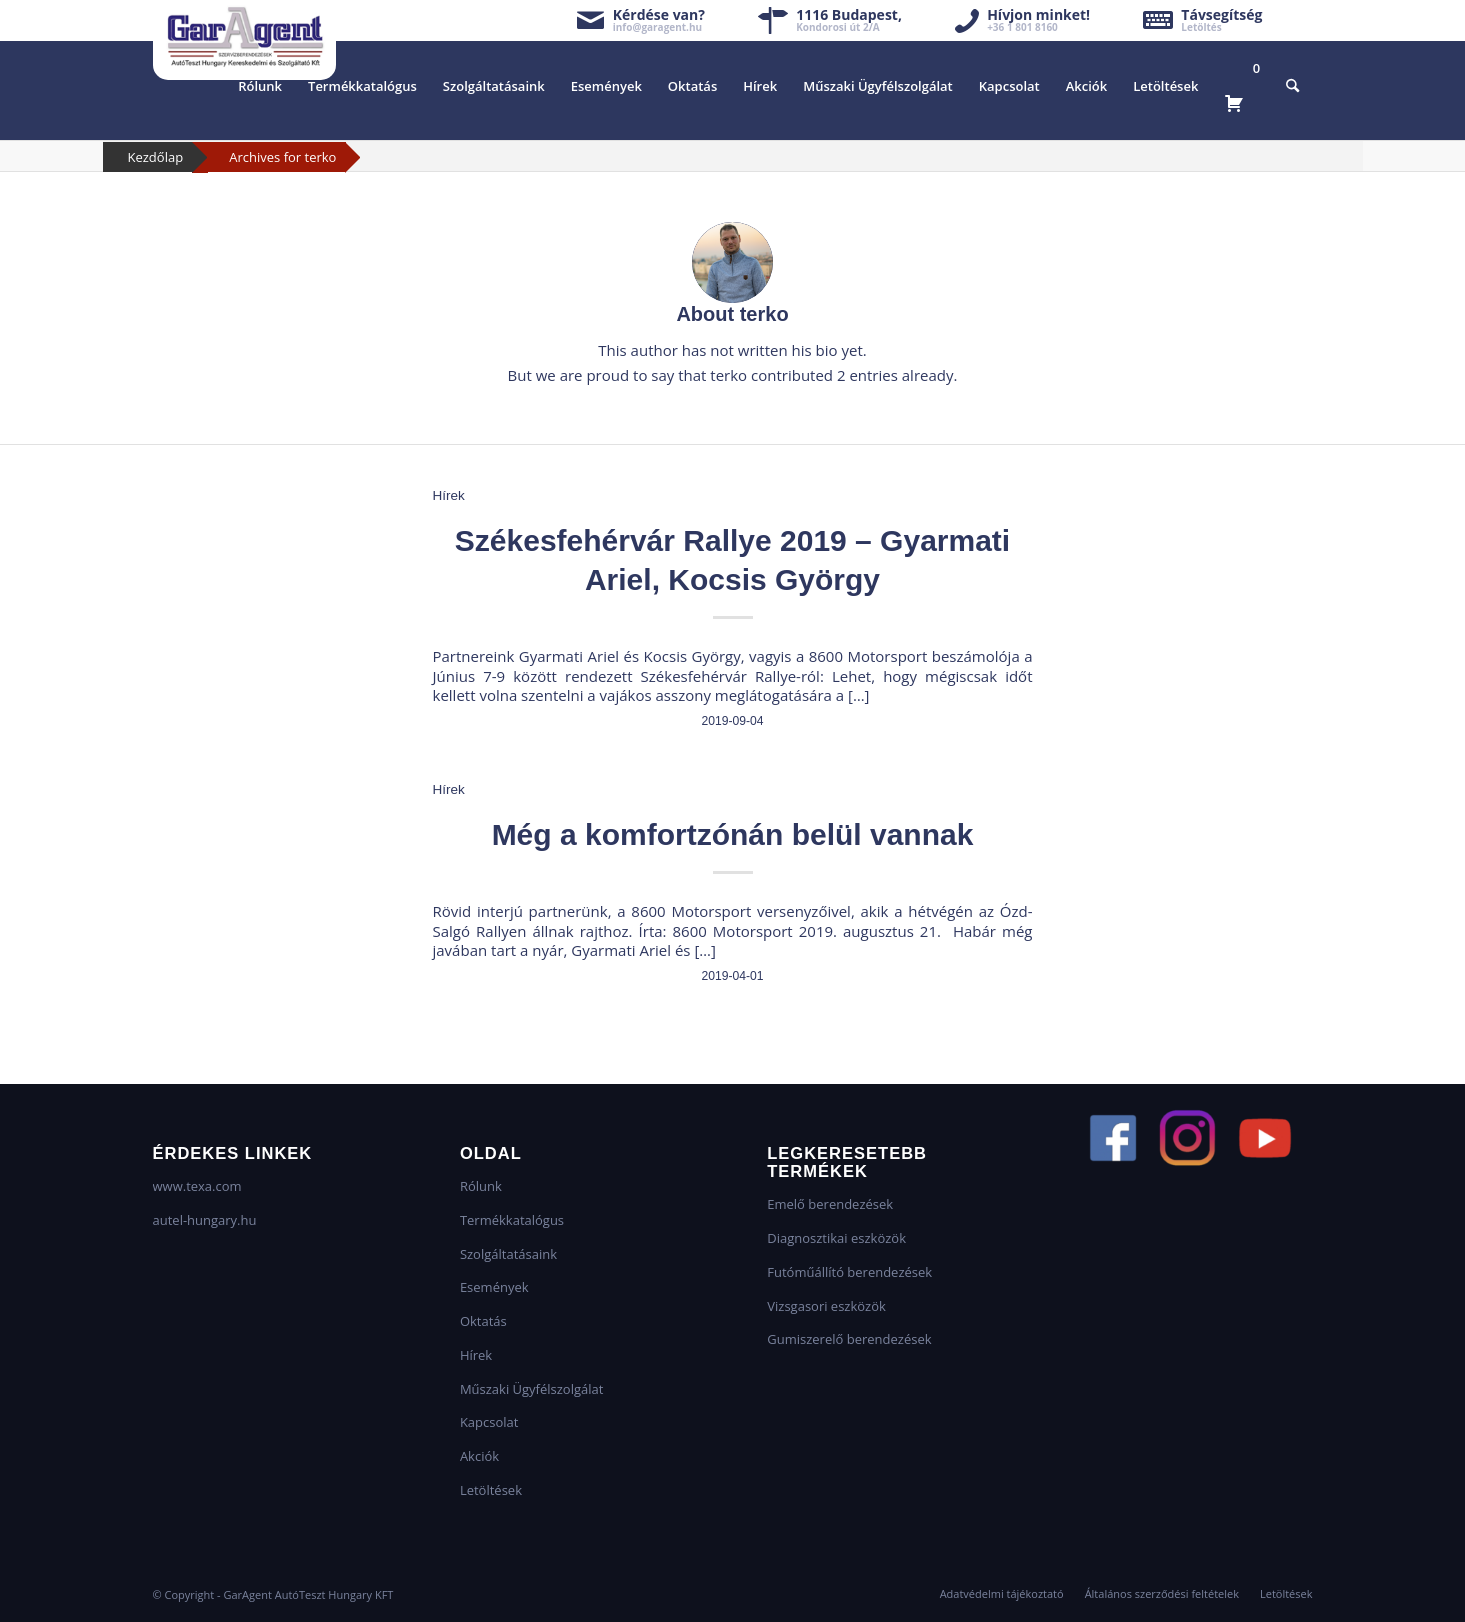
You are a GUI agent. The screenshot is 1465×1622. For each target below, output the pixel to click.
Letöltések (491, 1490)
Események (494, 1287)
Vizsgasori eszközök (826, 1306)
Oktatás (483, 1321)
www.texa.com (197, 1186)
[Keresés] (1292, 86)
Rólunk (481, 1186)
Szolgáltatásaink (508, 1254)
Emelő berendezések (830, 1204)
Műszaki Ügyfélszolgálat (531, 1389)
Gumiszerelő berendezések (849, 1339)
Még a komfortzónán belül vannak (733, 834)
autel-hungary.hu (205, 1220)
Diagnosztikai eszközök (836, 1238)
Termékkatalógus (512, 1220)
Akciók (479, 1456)
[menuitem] (260, 86)
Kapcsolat (489, 1422)
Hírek (449, 495)
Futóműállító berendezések (849, 1272)
